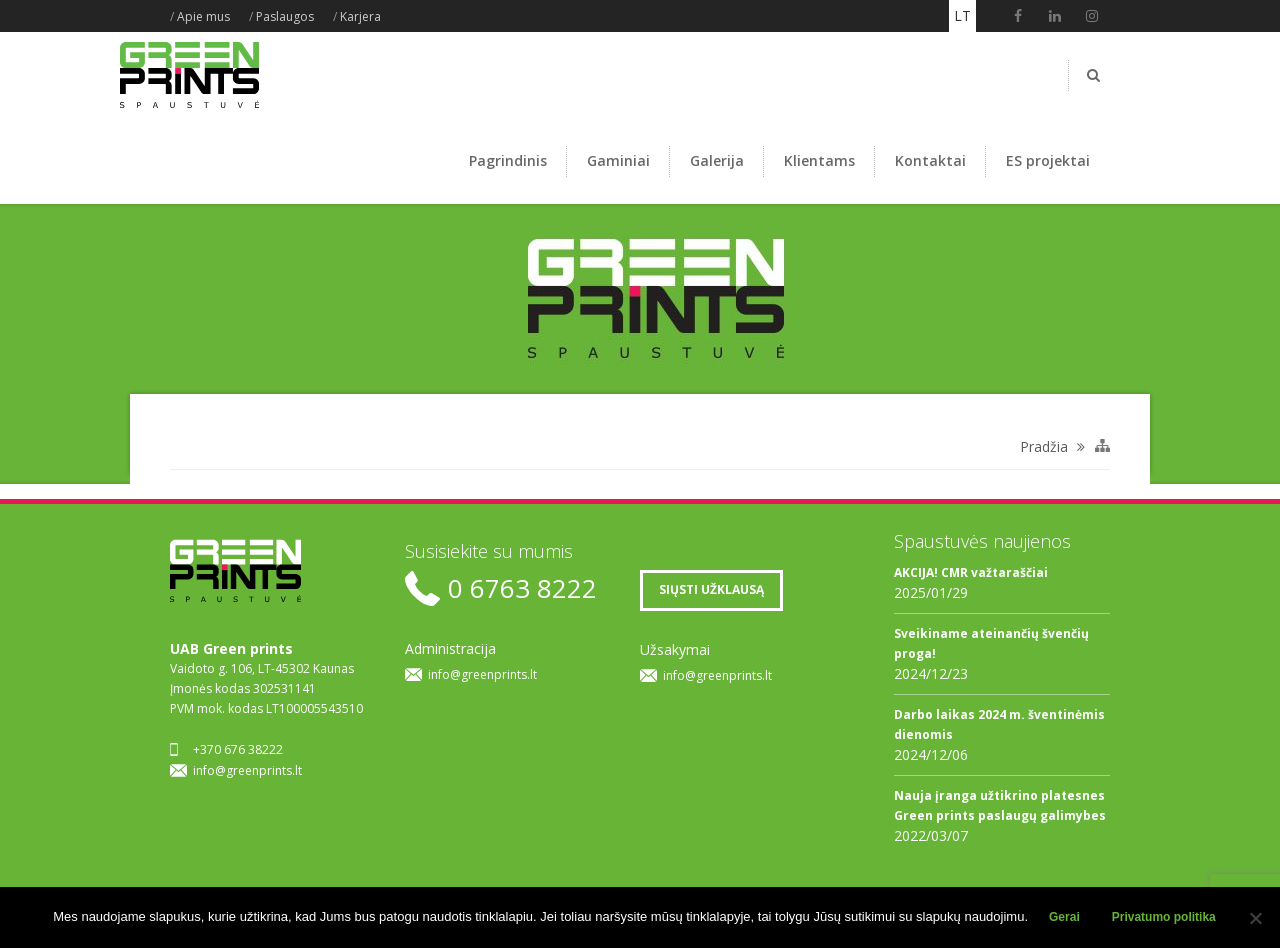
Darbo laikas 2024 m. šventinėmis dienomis (999, 724)
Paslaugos (285, 16)
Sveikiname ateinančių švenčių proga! (991, 643)
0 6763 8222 (522, 588)
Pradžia (1044, 446)
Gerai (1064, 917)
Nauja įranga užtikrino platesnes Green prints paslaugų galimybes (1000, 805)
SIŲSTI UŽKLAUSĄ (711, 589)
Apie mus (203, 16)
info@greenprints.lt (247, 770)
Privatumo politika (1164, 917)
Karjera (360, 16)
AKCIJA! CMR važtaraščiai (971, 572)
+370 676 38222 (238, 749)
